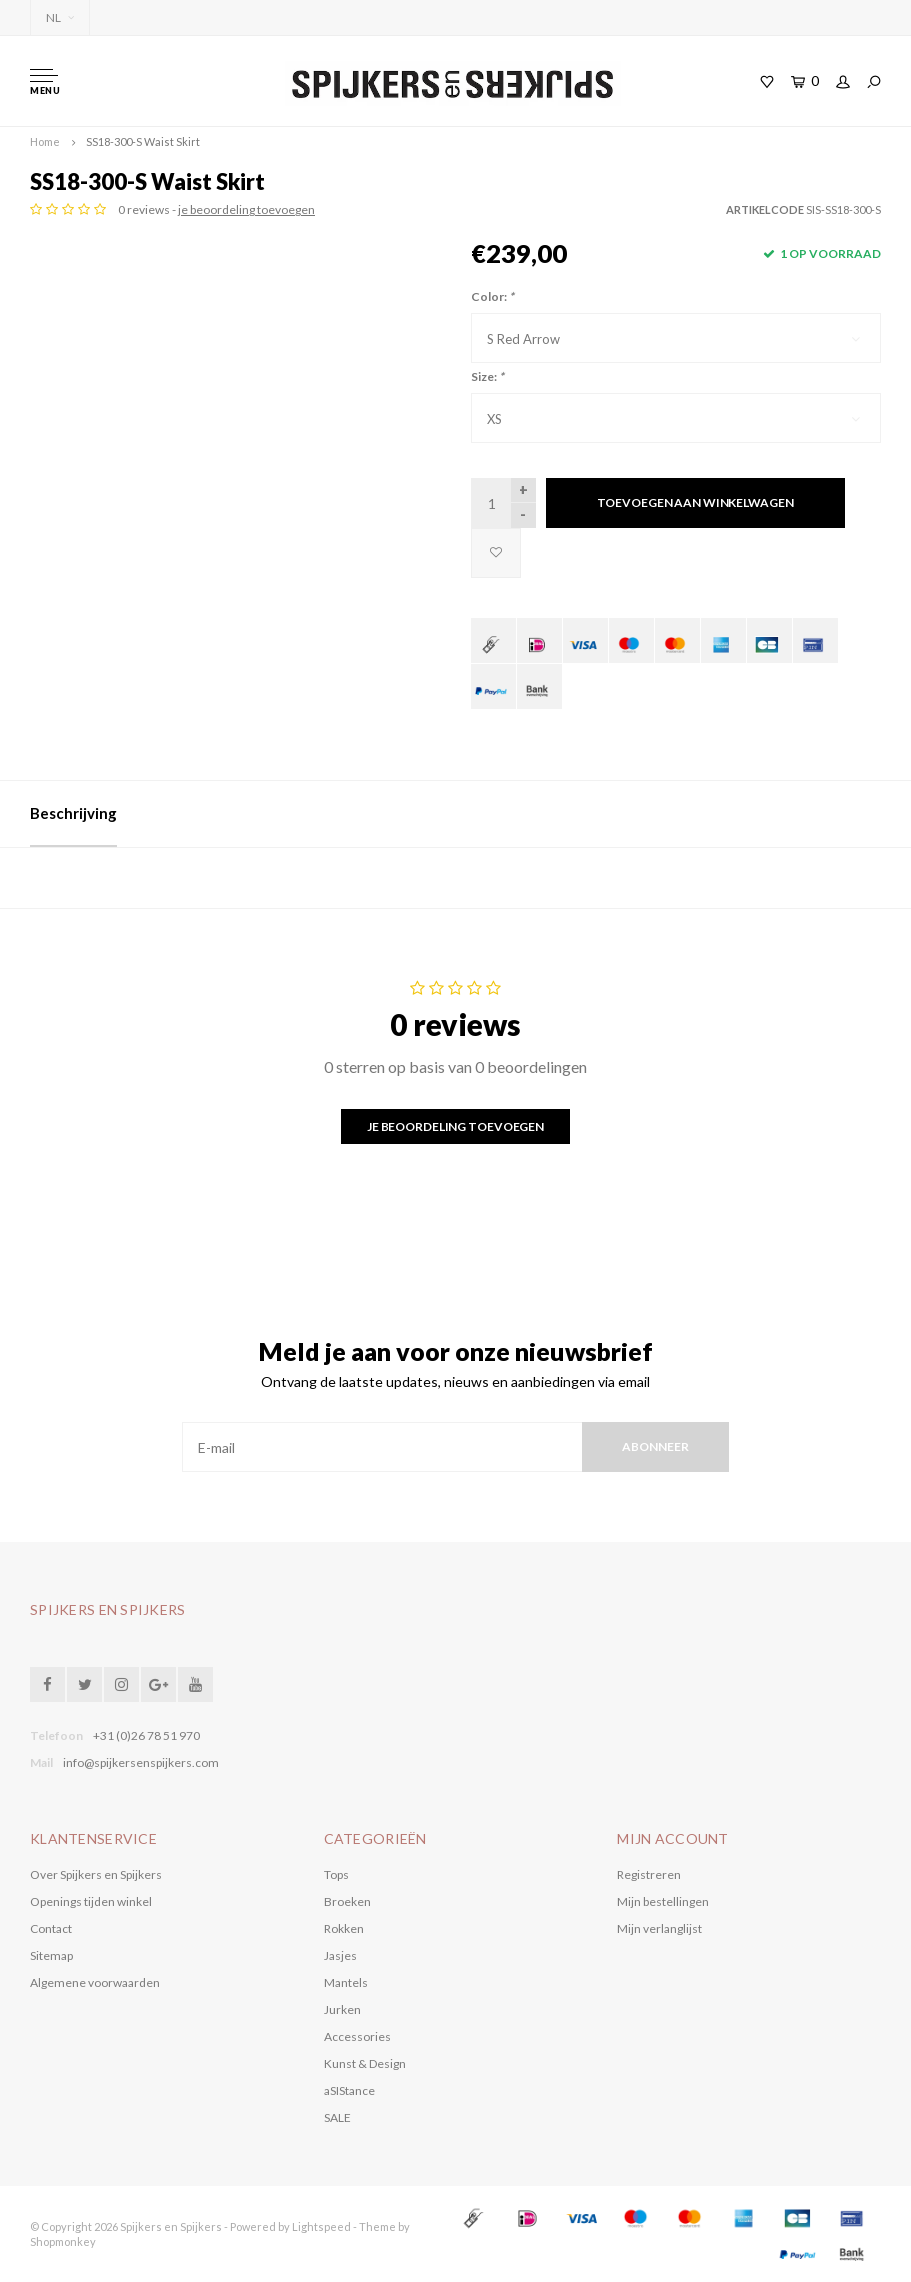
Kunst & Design (365, 2063)
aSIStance (349, 2090)
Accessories (357, 2036)
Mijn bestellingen (663, 1901)
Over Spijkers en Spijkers (96, 1874)
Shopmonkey (63, 2241)
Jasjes (340, 1955)
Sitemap (51, 1955)
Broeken (347, 1901)
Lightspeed (321, 2226)
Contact (51, 1928)
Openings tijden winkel (91, 1901)
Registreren (649, 1874)
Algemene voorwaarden (95, 1982)
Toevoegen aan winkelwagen (695, 502)
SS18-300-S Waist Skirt (143, 141)
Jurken (342, 2009)
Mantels (346, 1982)
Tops (336, 1874)
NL (60, 17)
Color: (492, 296)
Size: (487, 376)
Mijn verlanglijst (659, 1928)
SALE (337, 2117)
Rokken (344, 1928)
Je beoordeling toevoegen (455, 1126)
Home (45, 141)
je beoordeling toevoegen (246, 209)
